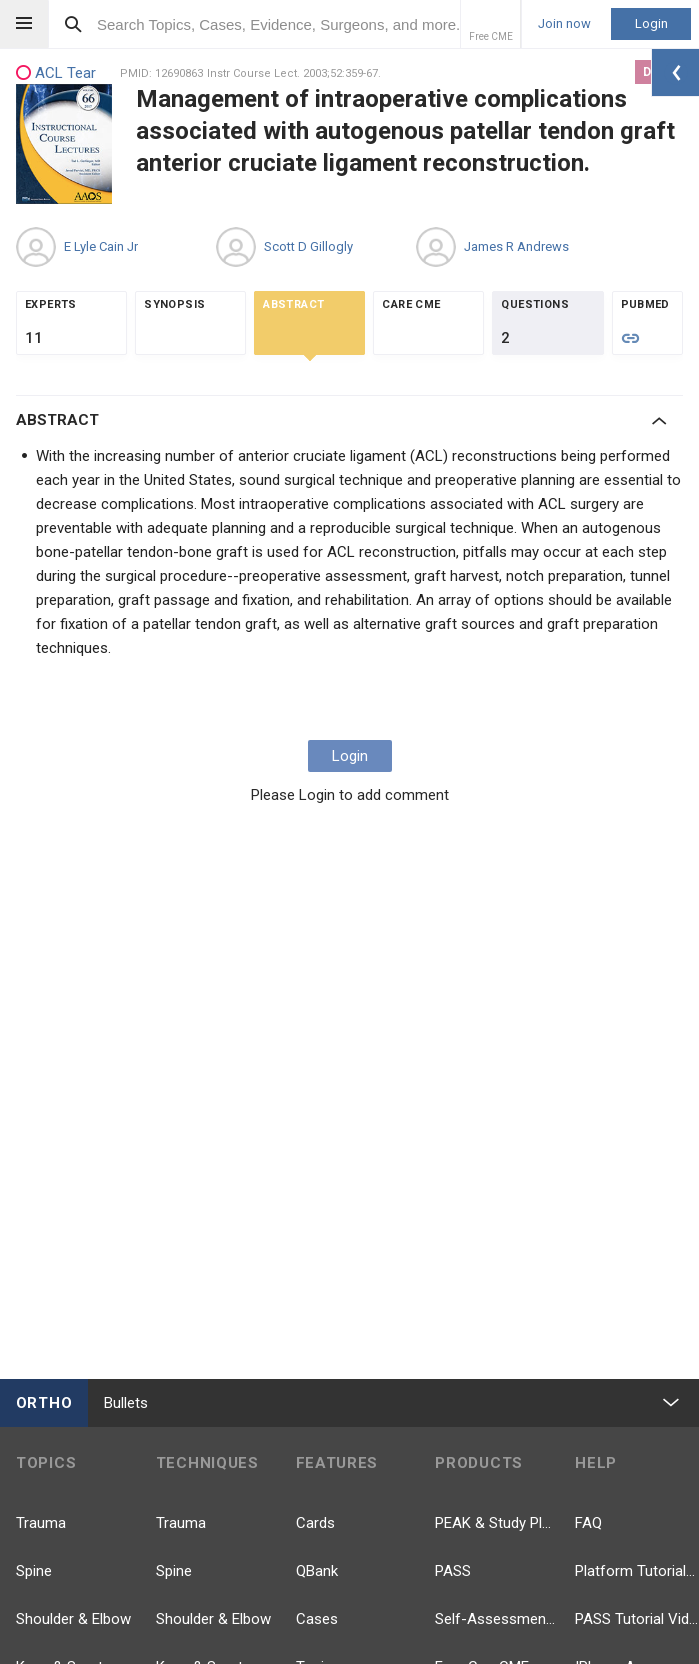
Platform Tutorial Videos (637, 1571)
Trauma (41, 1523)
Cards (315, 1523)
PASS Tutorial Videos (637, 1619)
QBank (317, 1571)
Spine (34, 1571)
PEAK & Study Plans (497, 1523)
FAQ (588, 1523)
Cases (317, 1619)
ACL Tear (56, 73)
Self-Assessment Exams (497, 1619)
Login (651, 23)
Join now (564, 24)
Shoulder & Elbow (73, 1619)
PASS (453, 1571)
